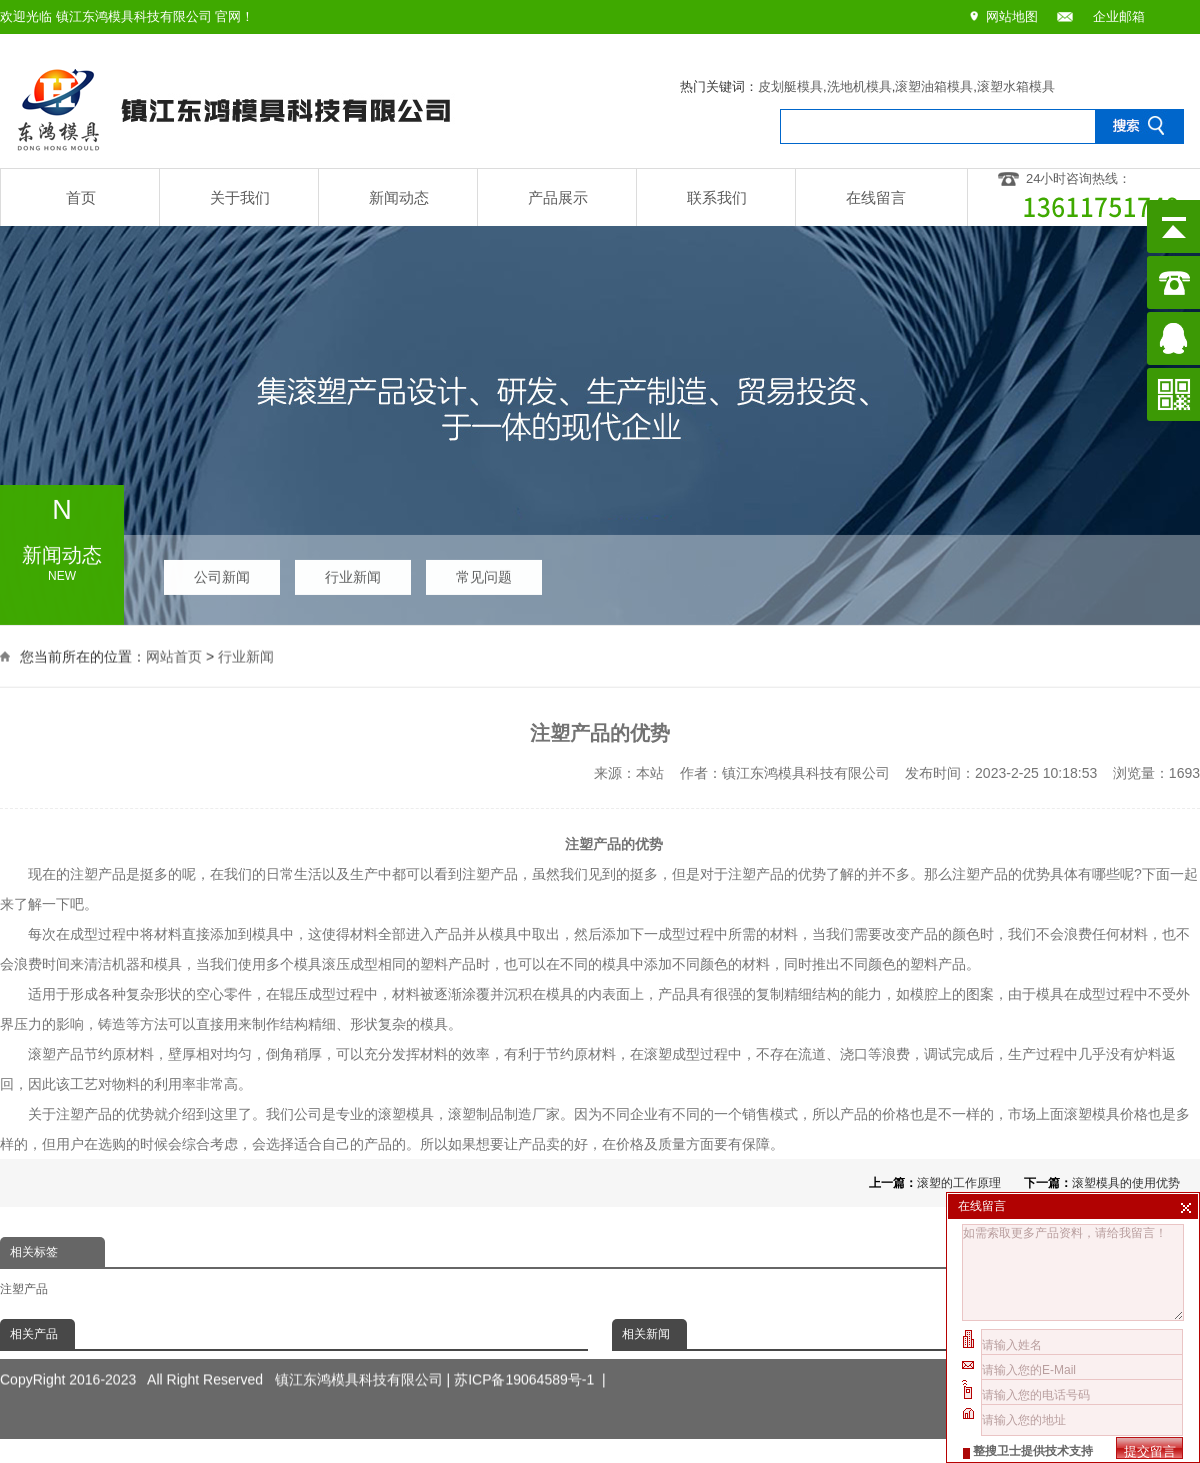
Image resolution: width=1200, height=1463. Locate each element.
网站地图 (1012, 16)
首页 (81, 197)
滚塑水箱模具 (1016, 86)
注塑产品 (24, 1289)
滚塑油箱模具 (934, 86)
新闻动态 (399, 197)
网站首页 (174, 655)
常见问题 (484, 572)
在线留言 (876, 197)
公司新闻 (222, 572)
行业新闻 (353, 572)
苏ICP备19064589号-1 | (530, 1361)
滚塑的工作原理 (959, 1183)
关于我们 (240, 197)
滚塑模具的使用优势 (1126, 1183)
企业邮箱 (1119, 16)
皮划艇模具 (790, 86)
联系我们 (717, 197)
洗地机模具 (859, 86)
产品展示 (558, 197)
